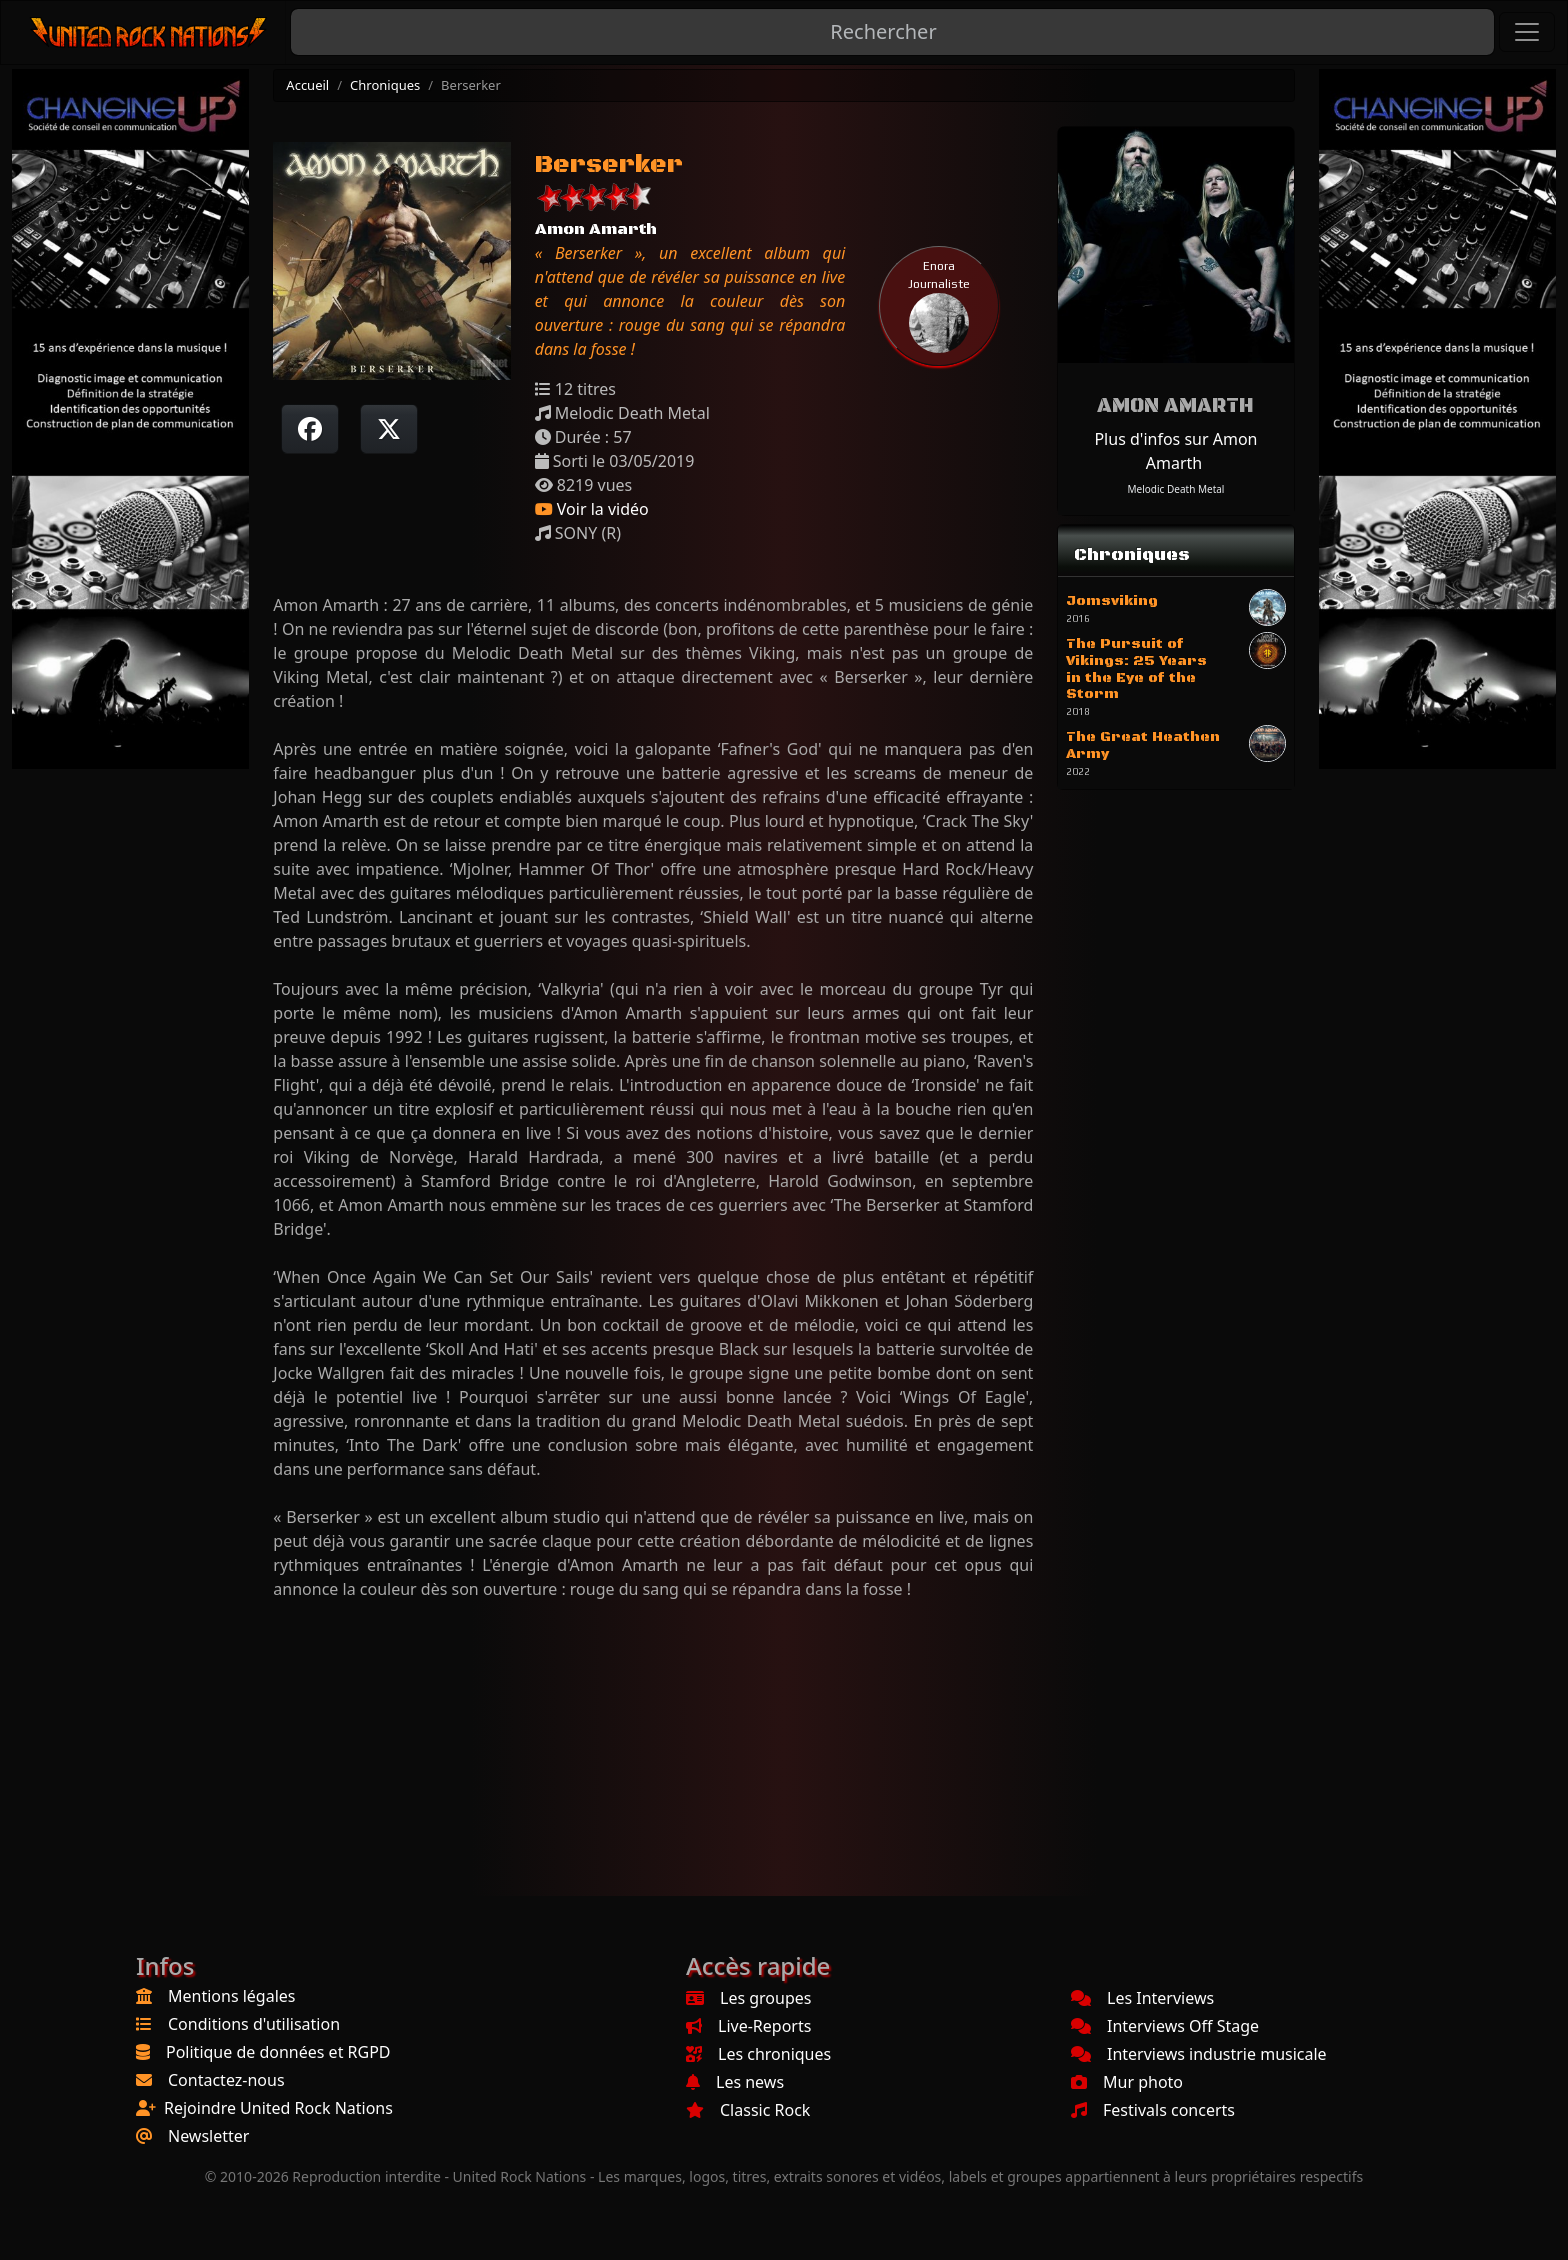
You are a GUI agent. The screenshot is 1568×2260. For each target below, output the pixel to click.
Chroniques (385, 85)
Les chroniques (758, 2054)
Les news (735, 2082)
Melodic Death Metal (1176, 489)
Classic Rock (748, 2110)
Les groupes (748, 1998)
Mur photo (1127, 2082)
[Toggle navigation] (1527, 32)
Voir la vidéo (592, 509)
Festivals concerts (1153, 2110)
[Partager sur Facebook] (310, 429)
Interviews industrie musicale (1199, 2054)
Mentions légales (232, 1996)
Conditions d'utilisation (254, 2024)
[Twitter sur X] (389, 429)
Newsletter (208, 2136)
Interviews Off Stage (1165, 2026)
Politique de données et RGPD (278, 2052)
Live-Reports (748, 2026)
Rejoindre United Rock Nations (278, 2108)
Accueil (307, 85)
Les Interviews (1142, 1998)
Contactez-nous (226, 2080)
